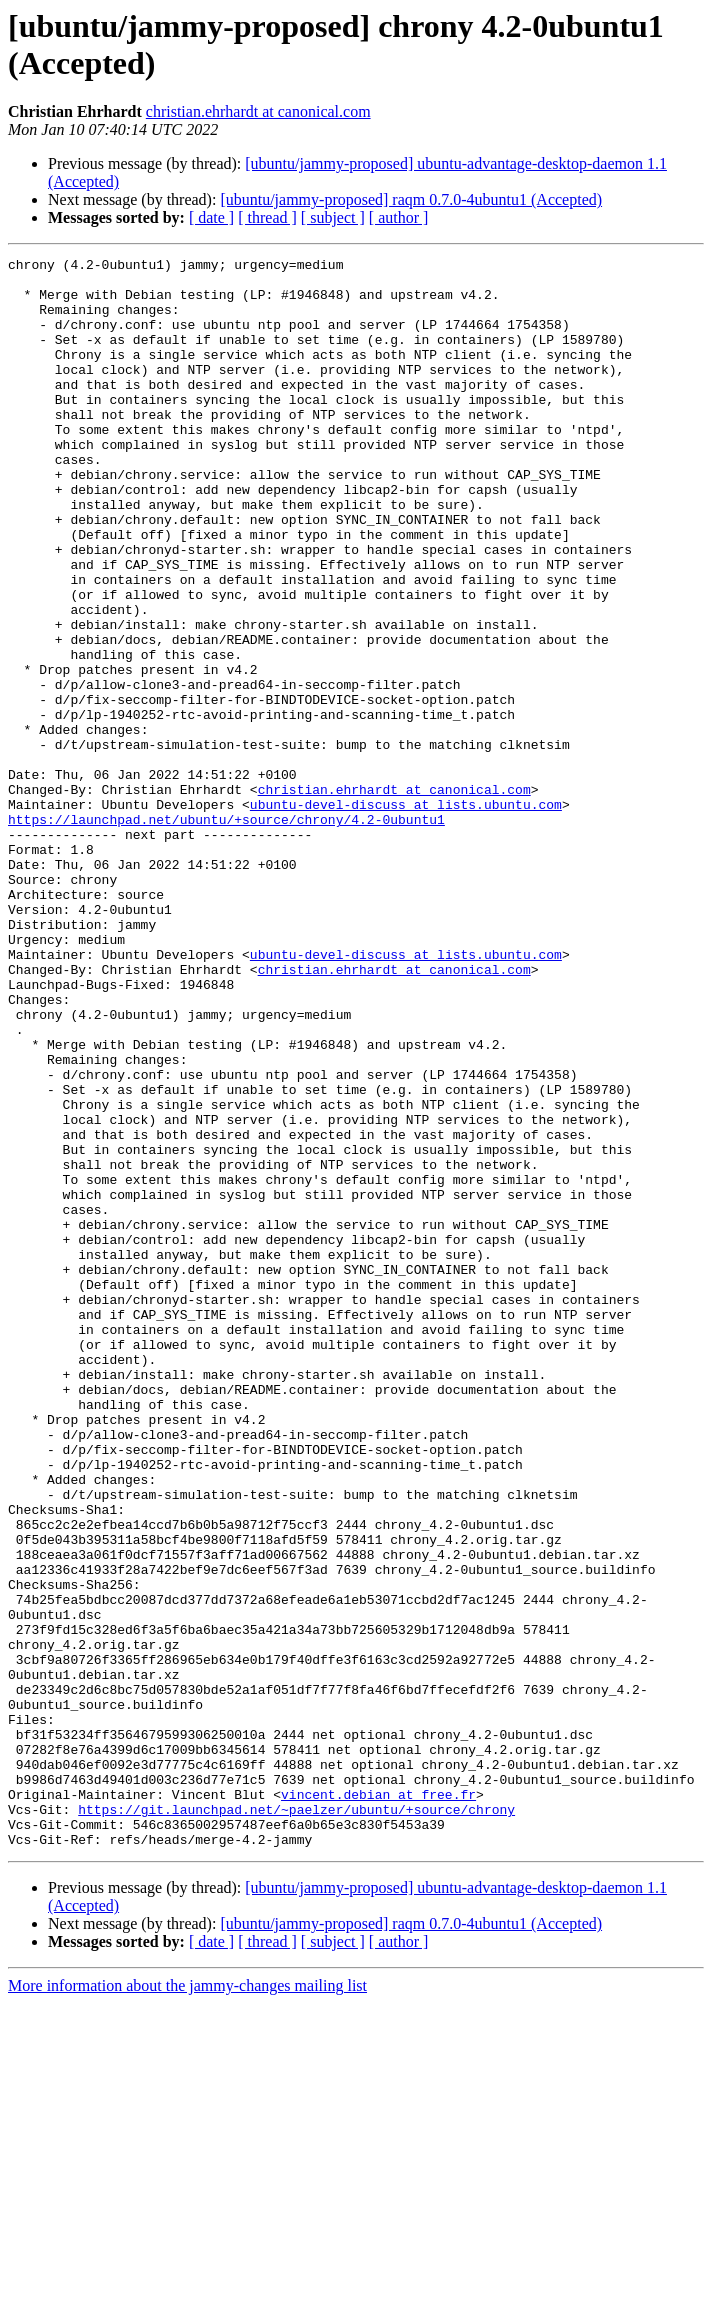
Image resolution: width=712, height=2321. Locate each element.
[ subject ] (333, 217)
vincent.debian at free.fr (378, 2103)
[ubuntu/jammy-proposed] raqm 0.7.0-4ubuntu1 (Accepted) (411, 199)
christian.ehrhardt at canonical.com (258, 111)
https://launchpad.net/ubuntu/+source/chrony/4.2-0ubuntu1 (226, 933)
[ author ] (399, 217)
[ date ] (211, 217)
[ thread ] (267, 217)
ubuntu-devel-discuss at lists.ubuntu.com (406, 915)
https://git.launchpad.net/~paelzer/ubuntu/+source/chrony (296, 2121)
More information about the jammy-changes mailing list (187, 2303)
